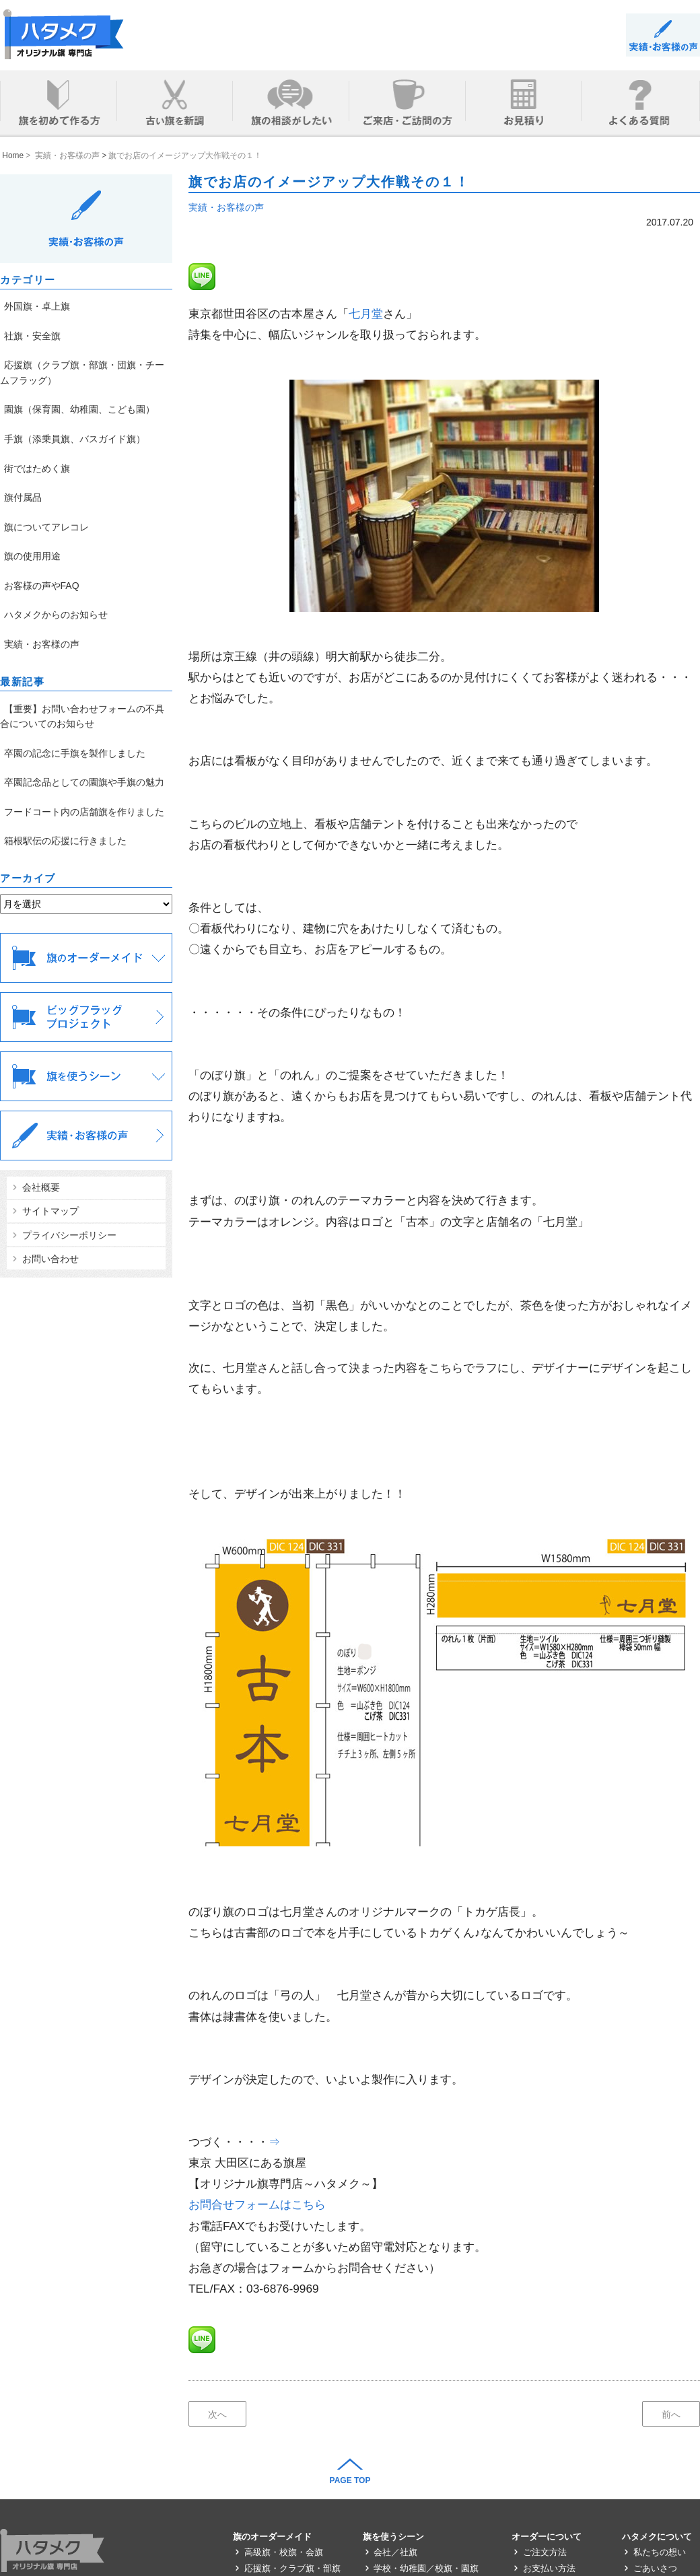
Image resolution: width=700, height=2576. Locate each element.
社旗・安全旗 (32, 335)
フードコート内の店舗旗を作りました (84, 811)
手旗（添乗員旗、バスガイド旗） (74, 438)
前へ (671, 2414)
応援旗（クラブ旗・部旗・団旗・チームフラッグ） (82, 372)
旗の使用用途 (32, 556)
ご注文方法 (539, 2552)
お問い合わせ (44, 1258)
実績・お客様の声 (226, 207)
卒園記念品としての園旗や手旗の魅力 (84, 782)
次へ (217, 2414)
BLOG (663, 35)
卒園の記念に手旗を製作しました (74, 753)
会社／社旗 (390, 2552)
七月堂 (366, 313)
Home (12, 155)
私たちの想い (654, 2552)
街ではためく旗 (37, 468)
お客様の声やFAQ (41, 585)
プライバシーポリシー (63, 1235)
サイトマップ (44, 1211)
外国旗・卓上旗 (37, 306)
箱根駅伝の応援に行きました (65, 840)
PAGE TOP (350, 2480)
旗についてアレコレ (46, 527)
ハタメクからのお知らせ (56, 614)
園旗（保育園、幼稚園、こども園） (79, 409)
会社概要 (35, 1187)
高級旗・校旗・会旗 (278, 2552)
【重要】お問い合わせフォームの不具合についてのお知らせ (82, 716)
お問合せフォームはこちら (257, 2204)
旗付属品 (23, 497)
